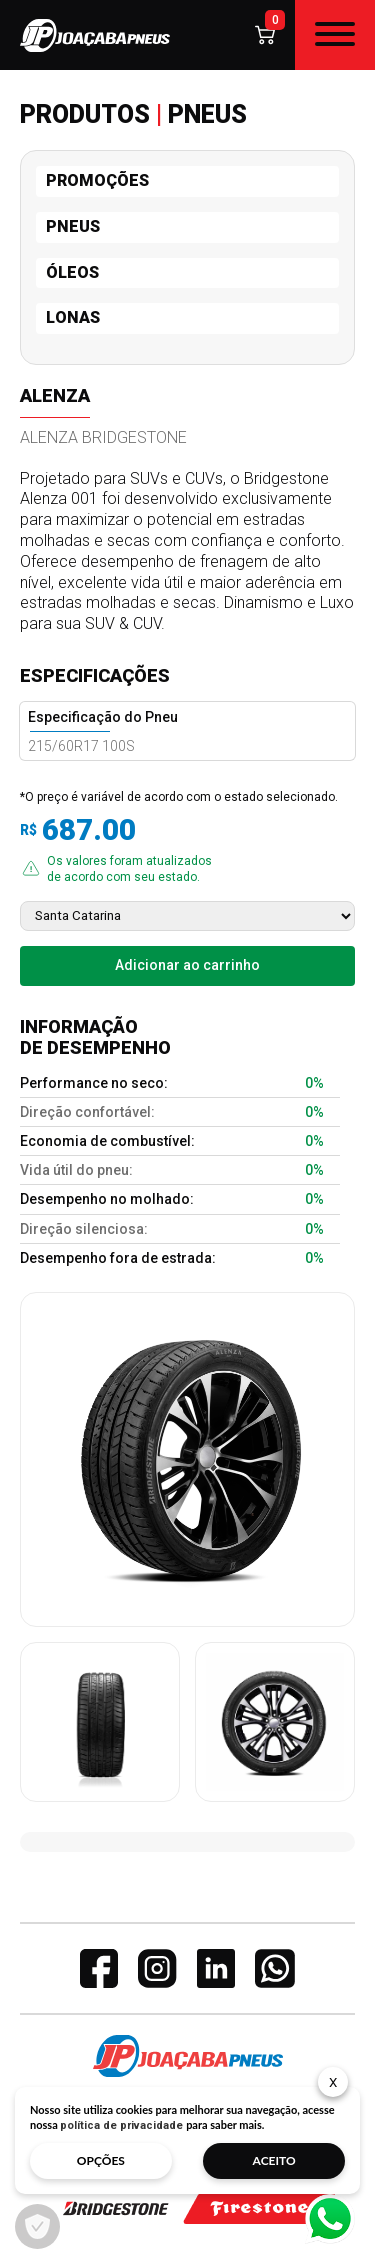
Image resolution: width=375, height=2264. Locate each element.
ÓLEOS (72, 272)
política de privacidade (121, 2125)
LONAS (73, 317)
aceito (274, 2160)
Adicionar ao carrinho (187, 965)
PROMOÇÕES (97, 180)
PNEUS (73, 226)
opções (101, 2160)
